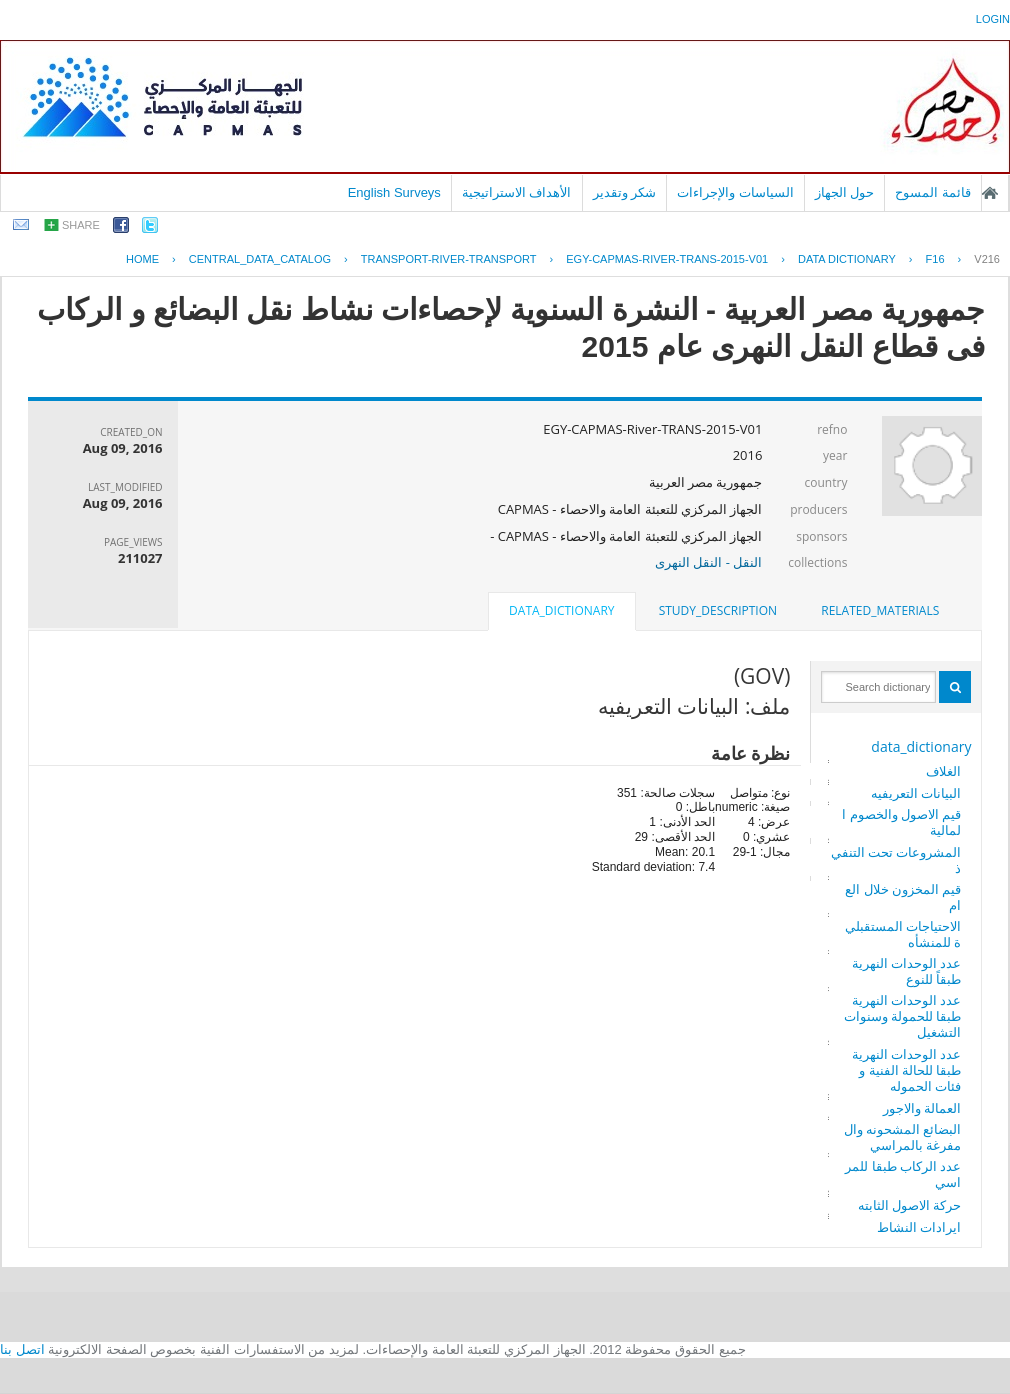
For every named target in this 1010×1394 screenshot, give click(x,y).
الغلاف (943, 771)
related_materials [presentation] (880, 610)
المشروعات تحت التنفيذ (896, 860)
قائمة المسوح (933, 192)
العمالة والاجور (922, 1108)
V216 (987, 259)
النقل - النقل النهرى (708, 562)
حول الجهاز (845, 192)
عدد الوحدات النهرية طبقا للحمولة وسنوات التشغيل (903, 1016)
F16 (935, 259)
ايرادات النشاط (919, 1227)
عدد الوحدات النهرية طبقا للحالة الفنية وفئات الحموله (907, 1070)
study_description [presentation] (718, 610)
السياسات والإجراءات (735, 192)
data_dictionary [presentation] (561, 610)
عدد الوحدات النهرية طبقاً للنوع (907, 971)
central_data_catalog (260, 259)
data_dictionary (921, 746)
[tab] (880, 611)
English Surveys (394, 192)
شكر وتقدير (625, 192)
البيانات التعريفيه (916, 793)
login (993, 19)
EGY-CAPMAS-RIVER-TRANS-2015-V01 (667, 259)
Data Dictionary (847, 259)
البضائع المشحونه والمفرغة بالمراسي (903, 1137)
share (81, 225)
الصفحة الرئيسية (990, 193)
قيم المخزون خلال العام (903, 897)
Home (142, 259)
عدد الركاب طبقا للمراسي (903, 1174)
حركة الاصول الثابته (910, 1205)
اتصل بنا (22, 1349)
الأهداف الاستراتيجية (517, 192)
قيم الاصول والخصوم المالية (901, 822)
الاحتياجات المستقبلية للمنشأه (903, 934)
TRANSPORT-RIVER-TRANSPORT (449, 259)
